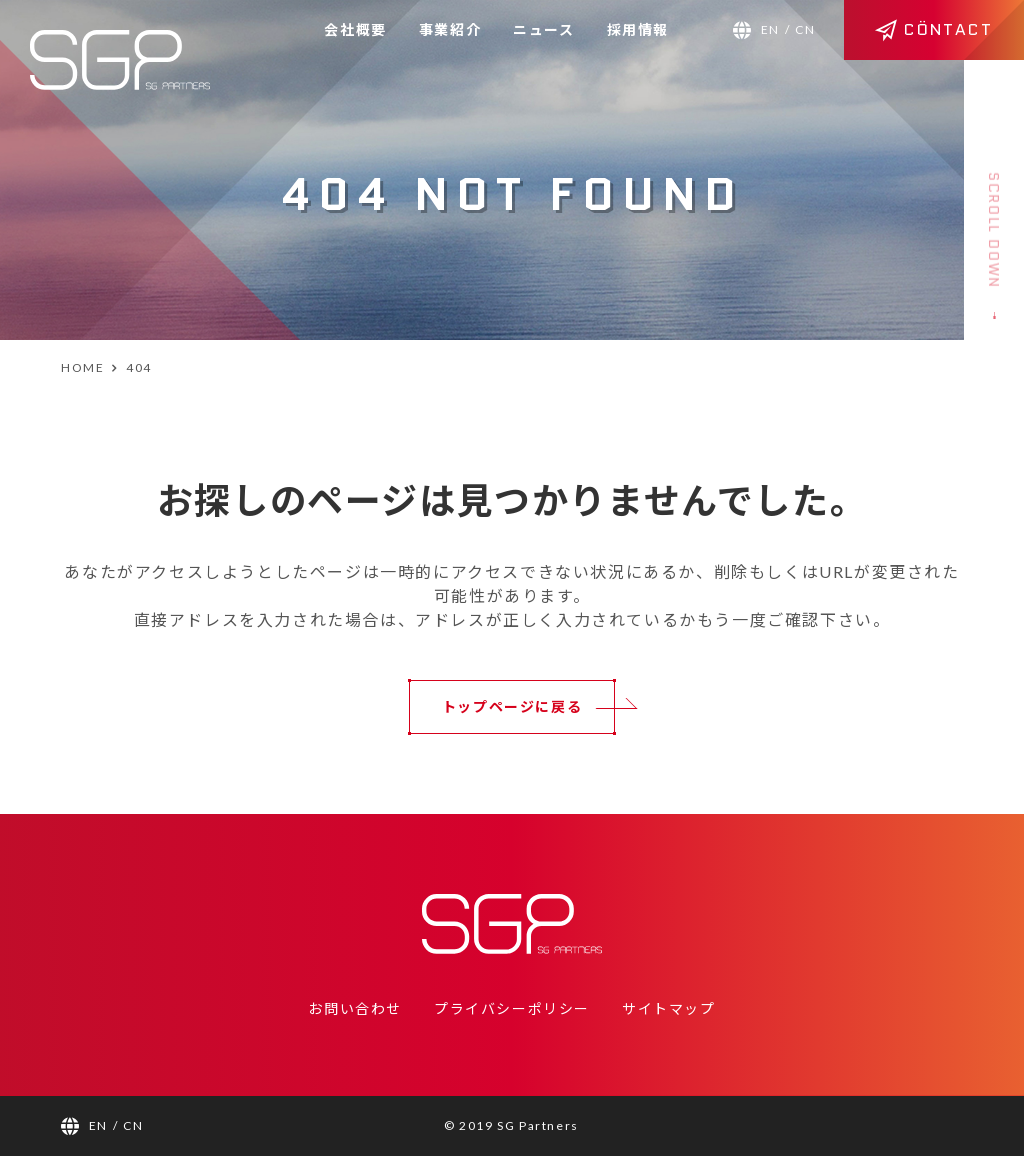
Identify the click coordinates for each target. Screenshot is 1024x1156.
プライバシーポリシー (512, 1008)
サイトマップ (669, 1008)
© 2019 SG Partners (511, 1125)
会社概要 (355, 29)
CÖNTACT (934, 29)
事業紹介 (450, 29)
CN (805, 29)
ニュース (543, 29)
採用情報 (638, 29)
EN (770, 29)
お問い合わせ (355, 1008)
